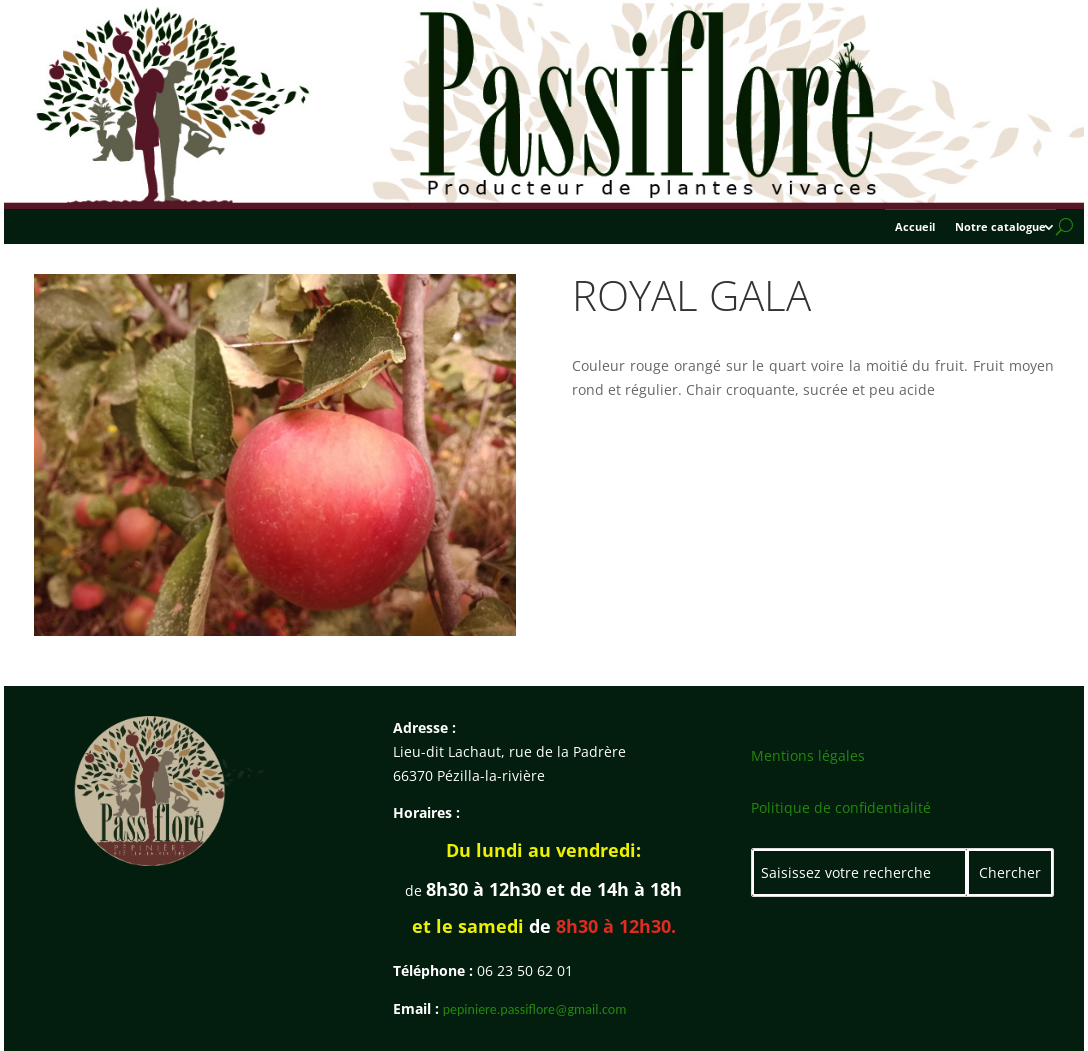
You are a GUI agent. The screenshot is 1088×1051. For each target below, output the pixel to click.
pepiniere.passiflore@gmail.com (535, 1009)
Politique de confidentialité (841, 807)
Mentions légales (808, 755)
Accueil (915, 227)
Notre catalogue (1000, 227)
